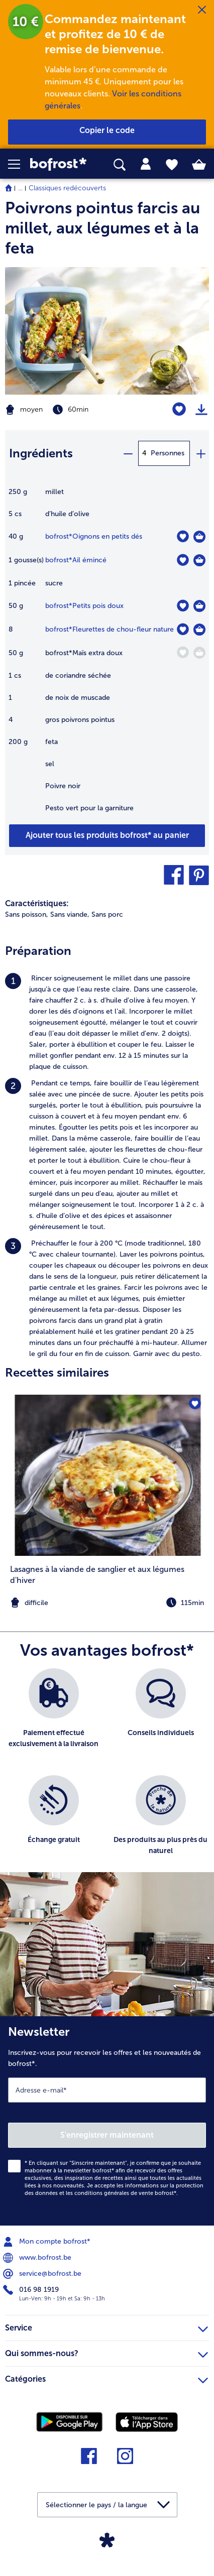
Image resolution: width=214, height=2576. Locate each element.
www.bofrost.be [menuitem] (38, 2258)
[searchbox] (120, 165)
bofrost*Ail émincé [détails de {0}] (75, 560)
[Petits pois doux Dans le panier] (199, 606)
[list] (107, 1775)
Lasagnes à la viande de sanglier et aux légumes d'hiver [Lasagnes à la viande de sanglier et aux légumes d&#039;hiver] (97, 1574)
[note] (107, 1603)
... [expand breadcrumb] (20, 188)
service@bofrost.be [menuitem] (43, 2274)
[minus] (127, 453)
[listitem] (107, 1022)
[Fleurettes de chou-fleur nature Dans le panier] (199, 630)
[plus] (200, 453)
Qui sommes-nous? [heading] (106, 2352)
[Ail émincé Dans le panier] (199, 560)
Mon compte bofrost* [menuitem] (47, 2242)
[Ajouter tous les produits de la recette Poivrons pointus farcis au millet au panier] (107, 835)
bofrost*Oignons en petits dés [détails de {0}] (93, 536)
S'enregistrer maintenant (107, 2135)
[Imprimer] (201, 409)
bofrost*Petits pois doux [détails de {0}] (84, 605)
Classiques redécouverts (67, 188)
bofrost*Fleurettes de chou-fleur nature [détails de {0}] (109, 629)
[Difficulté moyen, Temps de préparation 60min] (71, 409)
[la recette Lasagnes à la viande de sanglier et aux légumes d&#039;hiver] (107, 1475)
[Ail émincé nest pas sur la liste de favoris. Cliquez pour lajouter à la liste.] (182, 560)
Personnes (167, 453)
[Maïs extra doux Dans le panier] (199, 653)
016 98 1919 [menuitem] (32, 2290)
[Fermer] (202, 10)
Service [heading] (106, 2326)
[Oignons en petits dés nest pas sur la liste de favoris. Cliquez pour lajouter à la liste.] (182, 536)
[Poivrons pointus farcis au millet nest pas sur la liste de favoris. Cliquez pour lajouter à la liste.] (179, 409)
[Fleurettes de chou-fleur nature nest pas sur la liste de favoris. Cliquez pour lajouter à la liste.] (182, 629)
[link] (60, 164)
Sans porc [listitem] (107, 914)
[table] (107, 655)
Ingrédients (41, 453)
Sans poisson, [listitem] (26, 914)
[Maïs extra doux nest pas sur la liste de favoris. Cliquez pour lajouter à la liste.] (182, 652)
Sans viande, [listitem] (69, 914)
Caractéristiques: (37, 903)
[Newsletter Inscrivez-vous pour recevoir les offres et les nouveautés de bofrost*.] (107, 2121)
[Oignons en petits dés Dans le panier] (199, 537)
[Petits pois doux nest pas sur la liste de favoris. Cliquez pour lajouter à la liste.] (182, 605)
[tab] (146, 164)
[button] (19, 164)
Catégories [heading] (106, 2378)
